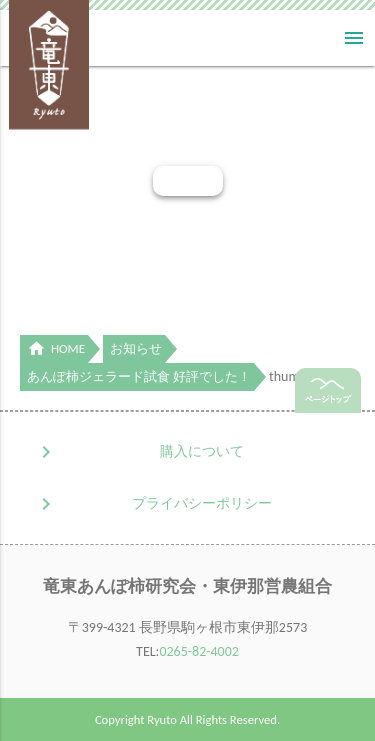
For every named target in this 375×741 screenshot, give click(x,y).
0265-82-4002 (199, 651)
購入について (202, 451)
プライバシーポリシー (202, 503)
